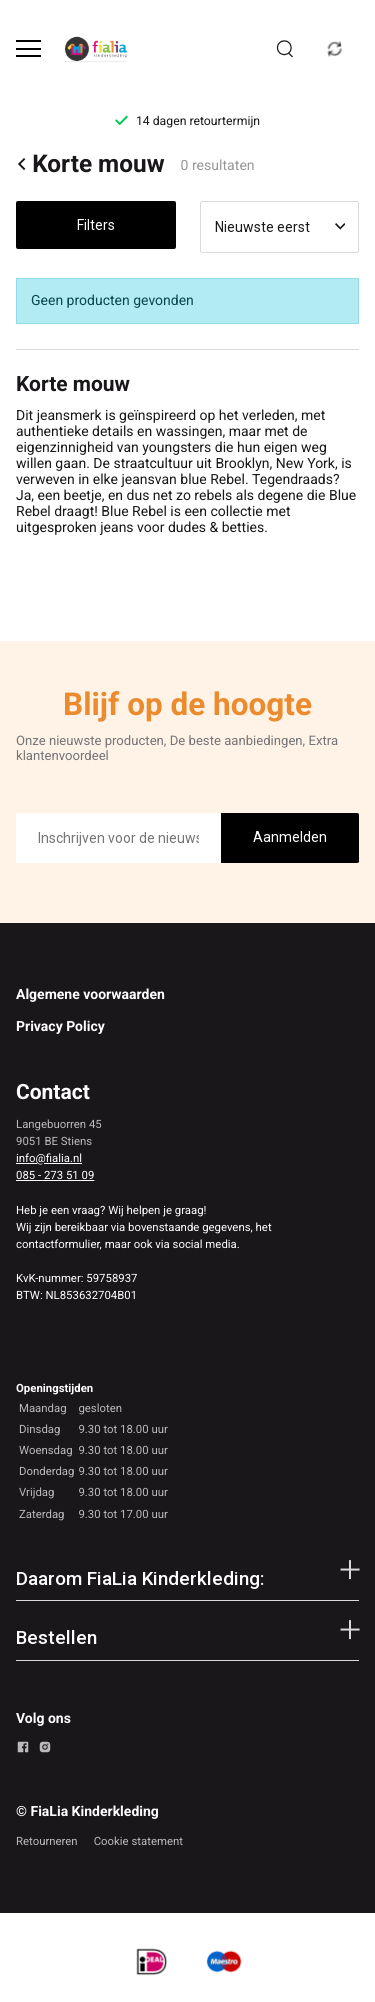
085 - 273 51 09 (55, 1175)
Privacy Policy (60, 1027)
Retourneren (47, 1841)
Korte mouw (90, 164)
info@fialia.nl (49, 1158)
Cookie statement (138, 1841)
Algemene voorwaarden (90, 995)
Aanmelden (290, 837)
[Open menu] (28, 48)
